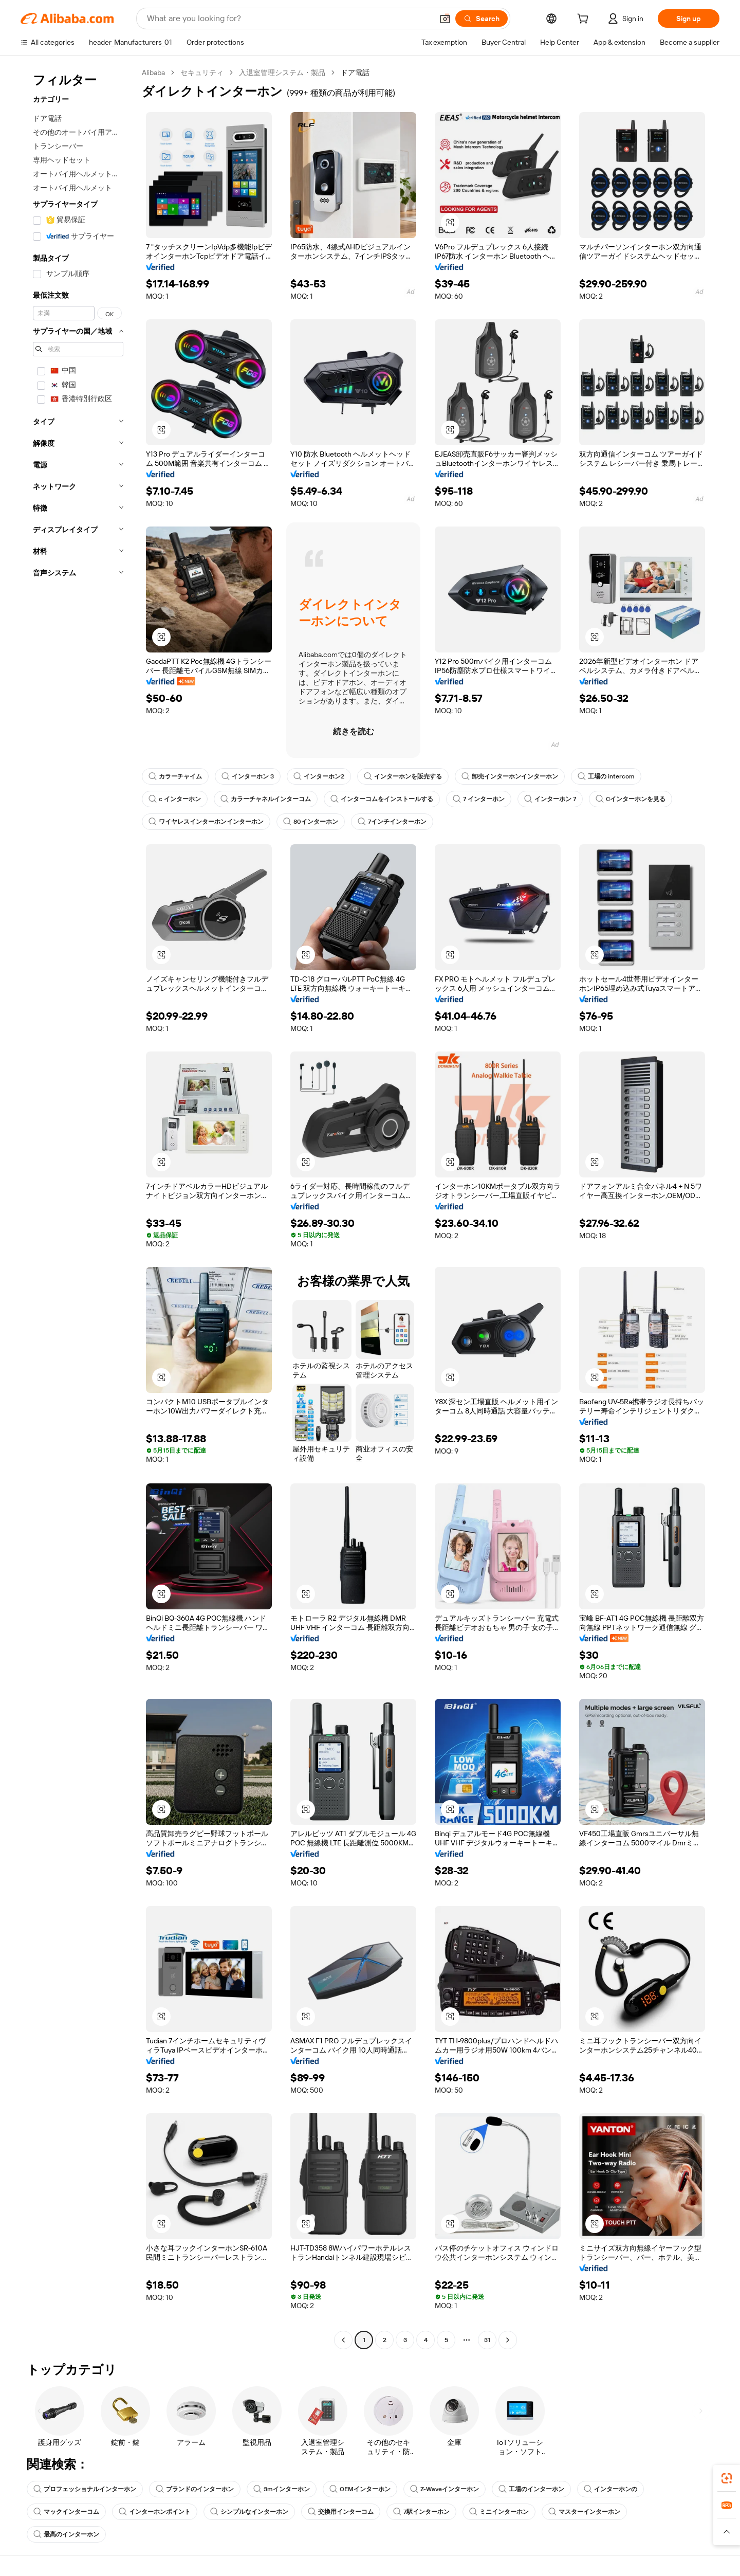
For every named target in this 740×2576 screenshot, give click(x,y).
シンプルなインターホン (249, 2512)
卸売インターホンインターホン (509, 776)
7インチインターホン (392, 822)
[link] (726, 2478)
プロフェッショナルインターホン (84, 2489)
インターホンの (610, 2489)
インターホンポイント (155, 2512)
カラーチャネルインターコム (265, 799)
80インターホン (310, 822)
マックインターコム (66, 2512)
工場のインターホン (531, 2489)
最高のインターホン (66, 2534)
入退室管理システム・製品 (282, 72)
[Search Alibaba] (289, 18)
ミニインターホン (499, 2512)
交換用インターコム (341, 2512)
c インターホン (175, 799)
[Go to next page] (507, 2340)
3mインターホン (281, 2489)
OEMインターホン (360, 2489)
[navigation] (78, 1207)
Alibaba (153, 72)
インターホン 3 (247, 776)
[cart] (585, 20)
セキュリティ (202, 72)
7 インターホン (479, 799)
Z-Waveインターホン (444, 2489)
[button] (445, 18)
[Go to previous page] (343, 2340)
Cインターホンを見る (630, 799)
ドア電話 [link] (355, 72)
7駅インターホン (421, 2512)
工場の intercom (606, 776)
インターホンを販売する (403, 776)
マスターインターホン (584, 2512)
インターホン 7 (550, 799)
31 (487, 2340)
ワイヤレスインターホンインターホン (206, 822)
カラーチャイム (175, 776)
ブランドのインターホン (195, 2489)
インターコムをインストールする (381, 799)
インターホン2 (318, 776)
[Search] (481, 18)
